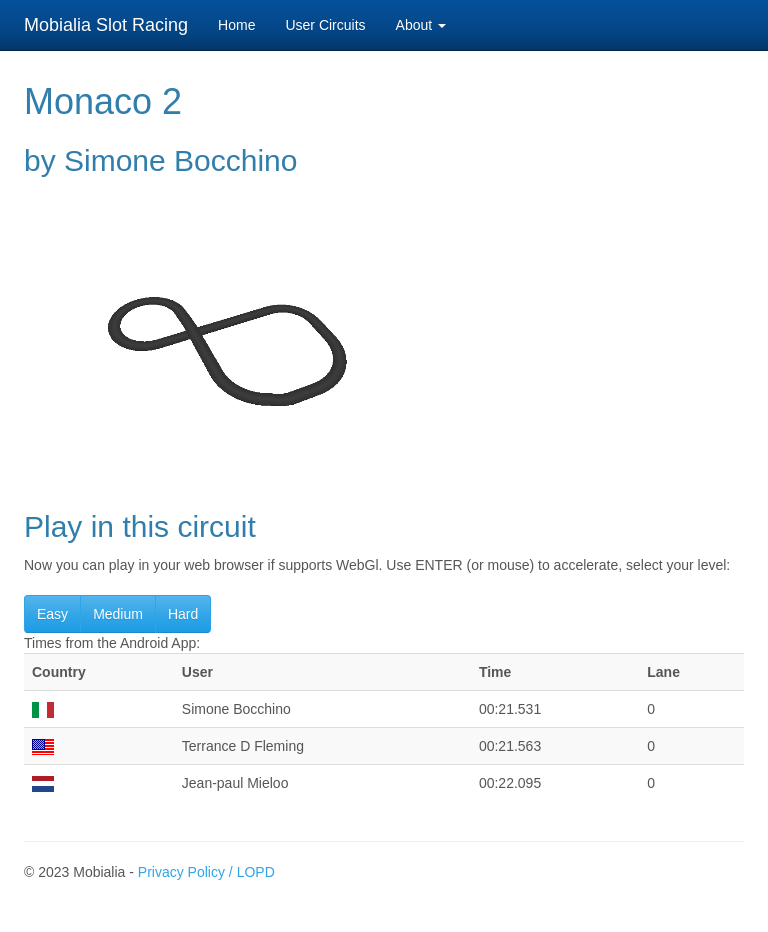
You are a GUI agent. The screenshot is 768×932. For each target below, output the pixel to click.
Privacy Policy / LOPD (206, 872)
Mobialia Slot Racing (106, 25)
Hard (183, 614)
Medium (118, 614)
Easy (52, 614)
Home (236, 25)
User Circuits (325, 25)
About (421, 25)
